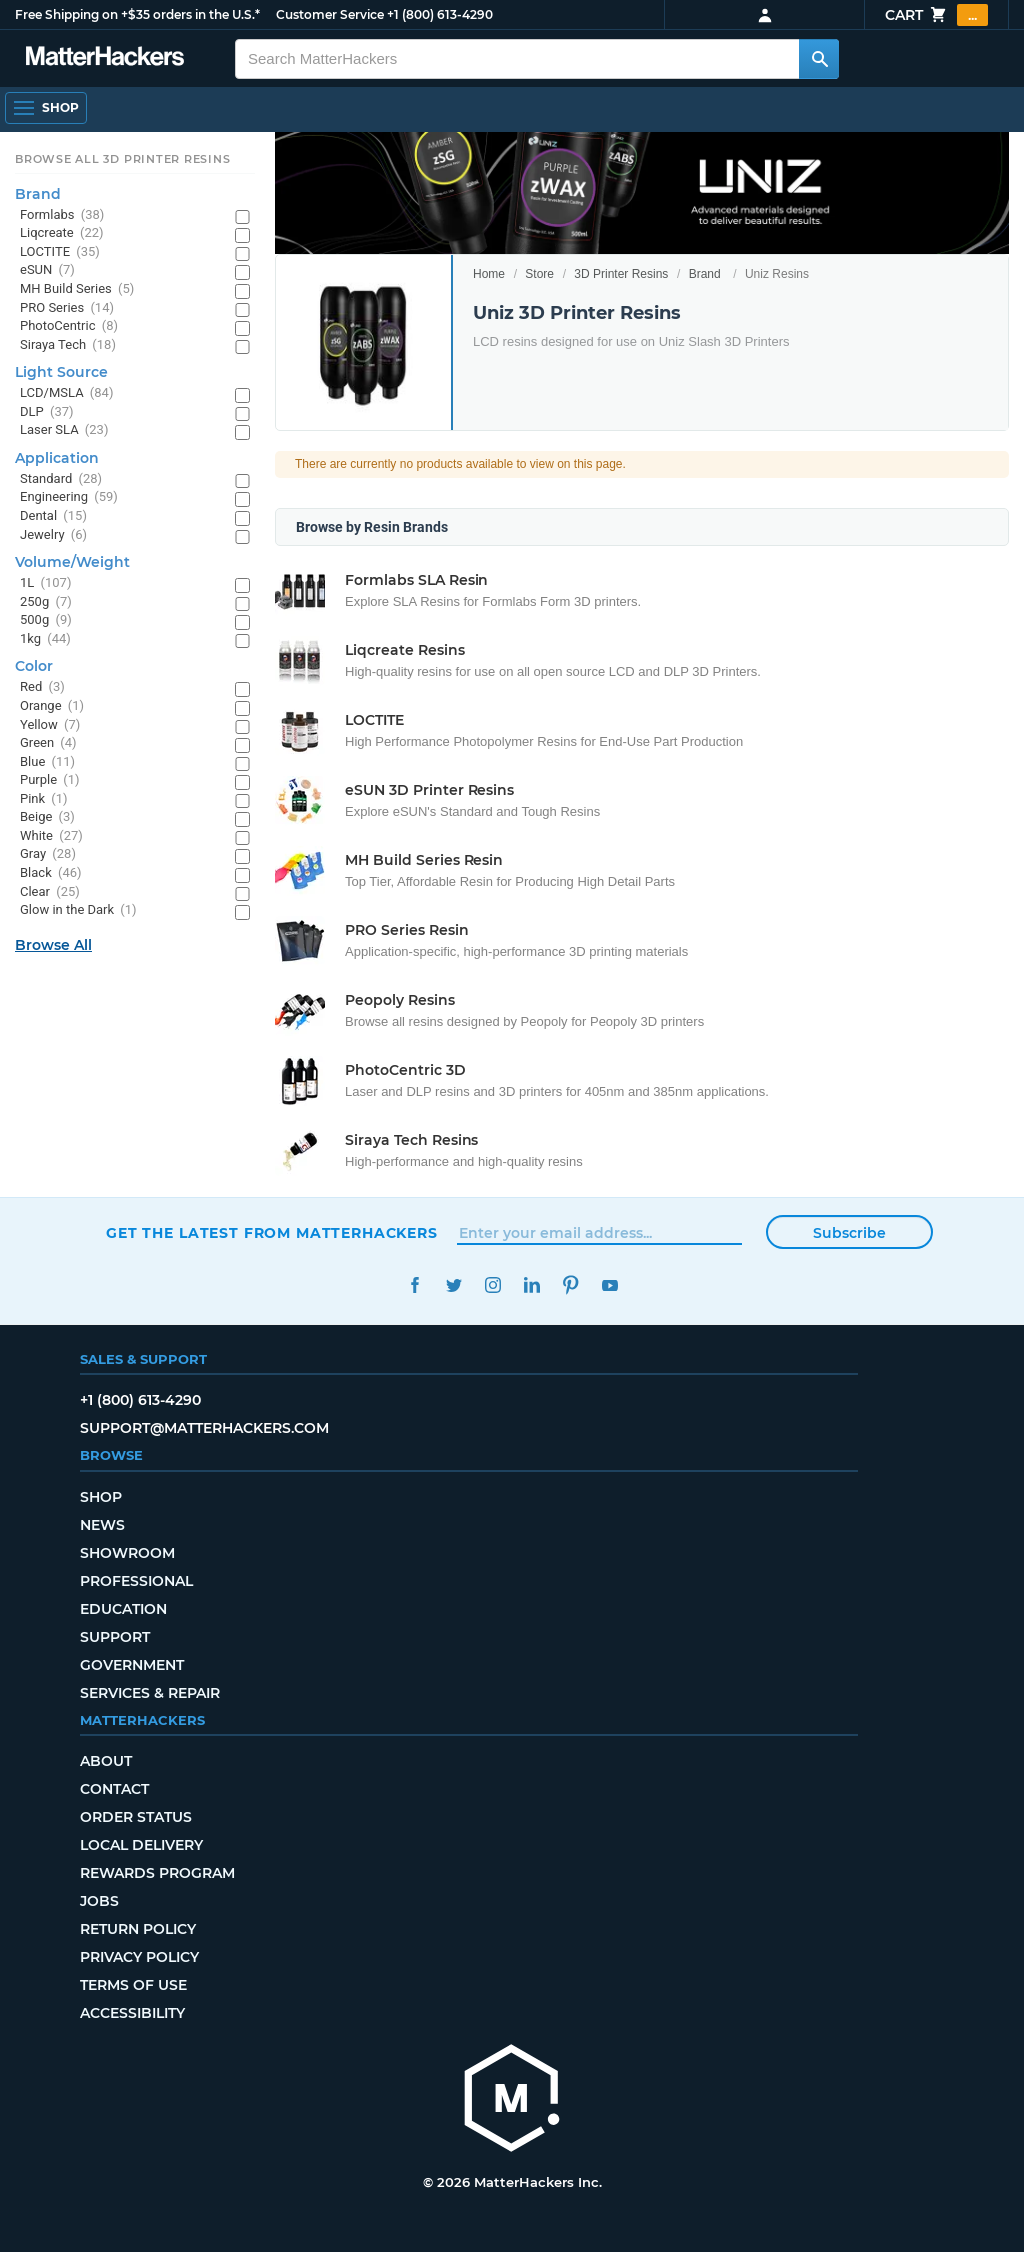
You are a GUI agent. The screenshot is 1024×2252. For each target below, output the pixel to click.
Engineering (69, 497)
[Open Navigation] (46, 108)
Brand (705, 274)
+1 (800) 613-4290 (440, 14)
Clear (50, 892)
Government (132, 1665)
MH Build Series (77, 289)
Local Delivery (141, 1845)
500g (46, 620)
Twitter (453, 1285)
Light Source (61, 372)
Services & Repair (150, 1693)
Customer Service (330, 14)
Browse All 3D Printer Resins (123, 159)
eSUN (47, 270)
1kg (45, 639)
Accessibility (132, 2013)
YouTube (609, 1285)
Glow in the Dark (78, 910)
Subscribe (849, 1233)
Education (123, 1609)
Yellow (50, 725)
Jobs (99, 1901)
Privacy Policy (139, 1957)
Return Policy (138, 1929)
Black (51, 873)
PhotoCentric (69, 326)
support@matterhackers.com (204, 1428)
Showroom (127, 1553)
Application (57, 458)
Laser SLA (64, 430)
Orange (52, 706)
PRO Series (67, 308)
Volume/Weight (72, 562)
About (106, 1761)
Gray (48, 854)
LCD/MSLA (66, 393)
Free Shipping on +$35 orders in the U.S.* (137, 14)
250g (46, 602)
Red (42, 687)
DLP (47, 412)
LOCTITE (60, 252)
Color (34, 666)
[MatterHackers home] (512, 2100)
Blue (47, 762)
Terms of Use (133, 1985)
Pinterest (570, 1285)
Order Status (136, 1817)
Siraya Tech (68, 345)
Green (48, 743)
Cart (936, 15)
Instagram (492, 1285)
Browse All (53, 945)
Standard (61, 479)
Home (489, 274)
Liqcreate (62, 233)
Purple (50, 780)
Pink (44, 799)
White (51, 836)
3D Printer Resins (621, 274)
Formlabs (62, 215)
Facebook (414, 1285)
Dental (53, 516)
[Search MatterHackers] (819, 59)
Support (115, 1637)
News (102, 1525)
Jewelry (53, 535)
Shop (101, 1497)
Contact (114, 1789)
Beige (47, 817)
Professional (136, 1581)
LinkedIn (531, 1285)
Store (539, 274)
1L (45, 583)
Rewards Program (157, 1873)
